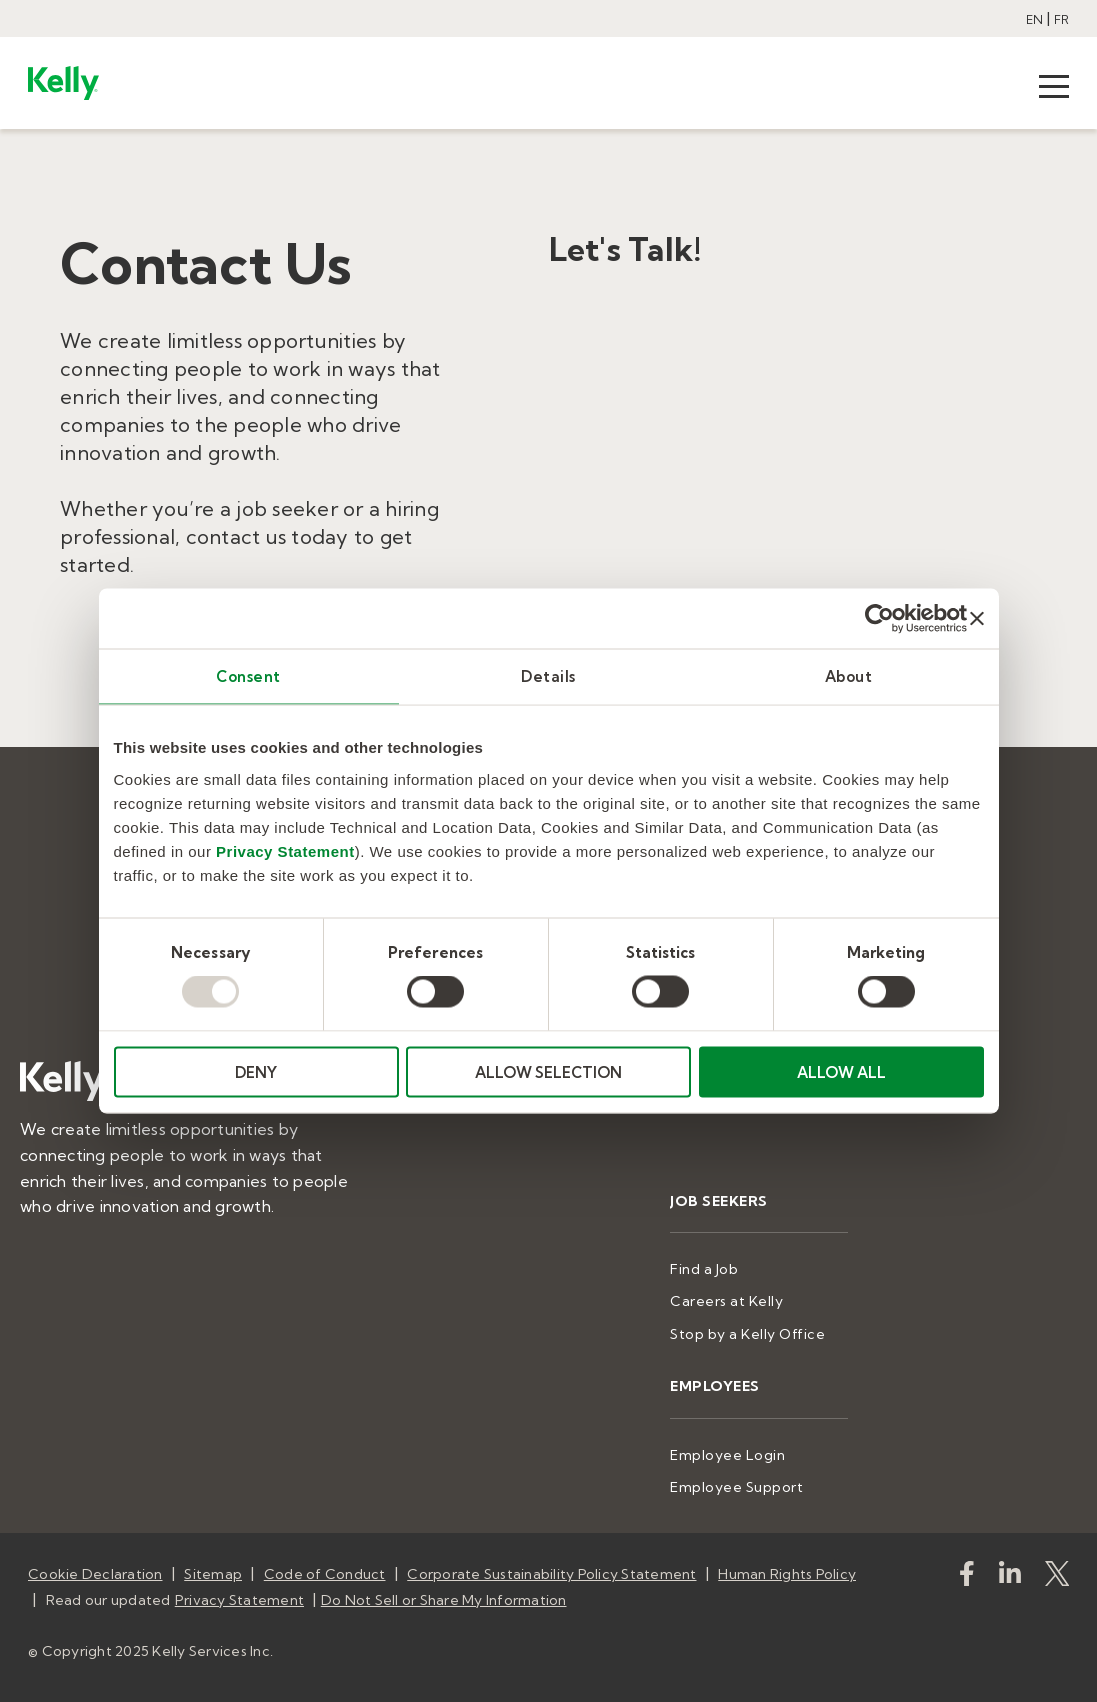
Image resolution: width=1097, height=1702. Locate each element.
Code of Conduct (325, 1574)
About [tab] (849, 676)
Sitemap (213, 1574)
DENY (256, 1071)
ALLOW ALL (841, 1071)
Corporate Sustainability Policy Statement (551, 1574)
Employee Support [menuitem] (736, 1487)
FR (1061, 19)
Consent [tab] (248, 676)
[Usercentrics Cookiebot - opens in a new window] (879, 619)
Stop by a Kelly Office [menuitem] (747, 1334)
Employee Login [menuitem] (727, 1455)
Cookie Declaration (95, 1574)
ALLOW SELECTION (548, 1071)
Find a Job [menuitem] (704, 1269)
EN (1034, 19)
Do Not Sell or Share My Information (444, 1600)
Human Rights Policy (787, 1574)
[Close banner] (977, 619)
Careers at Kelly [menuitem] (726, 1301)
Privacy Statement (285, 850)
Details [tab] (548, 676)
